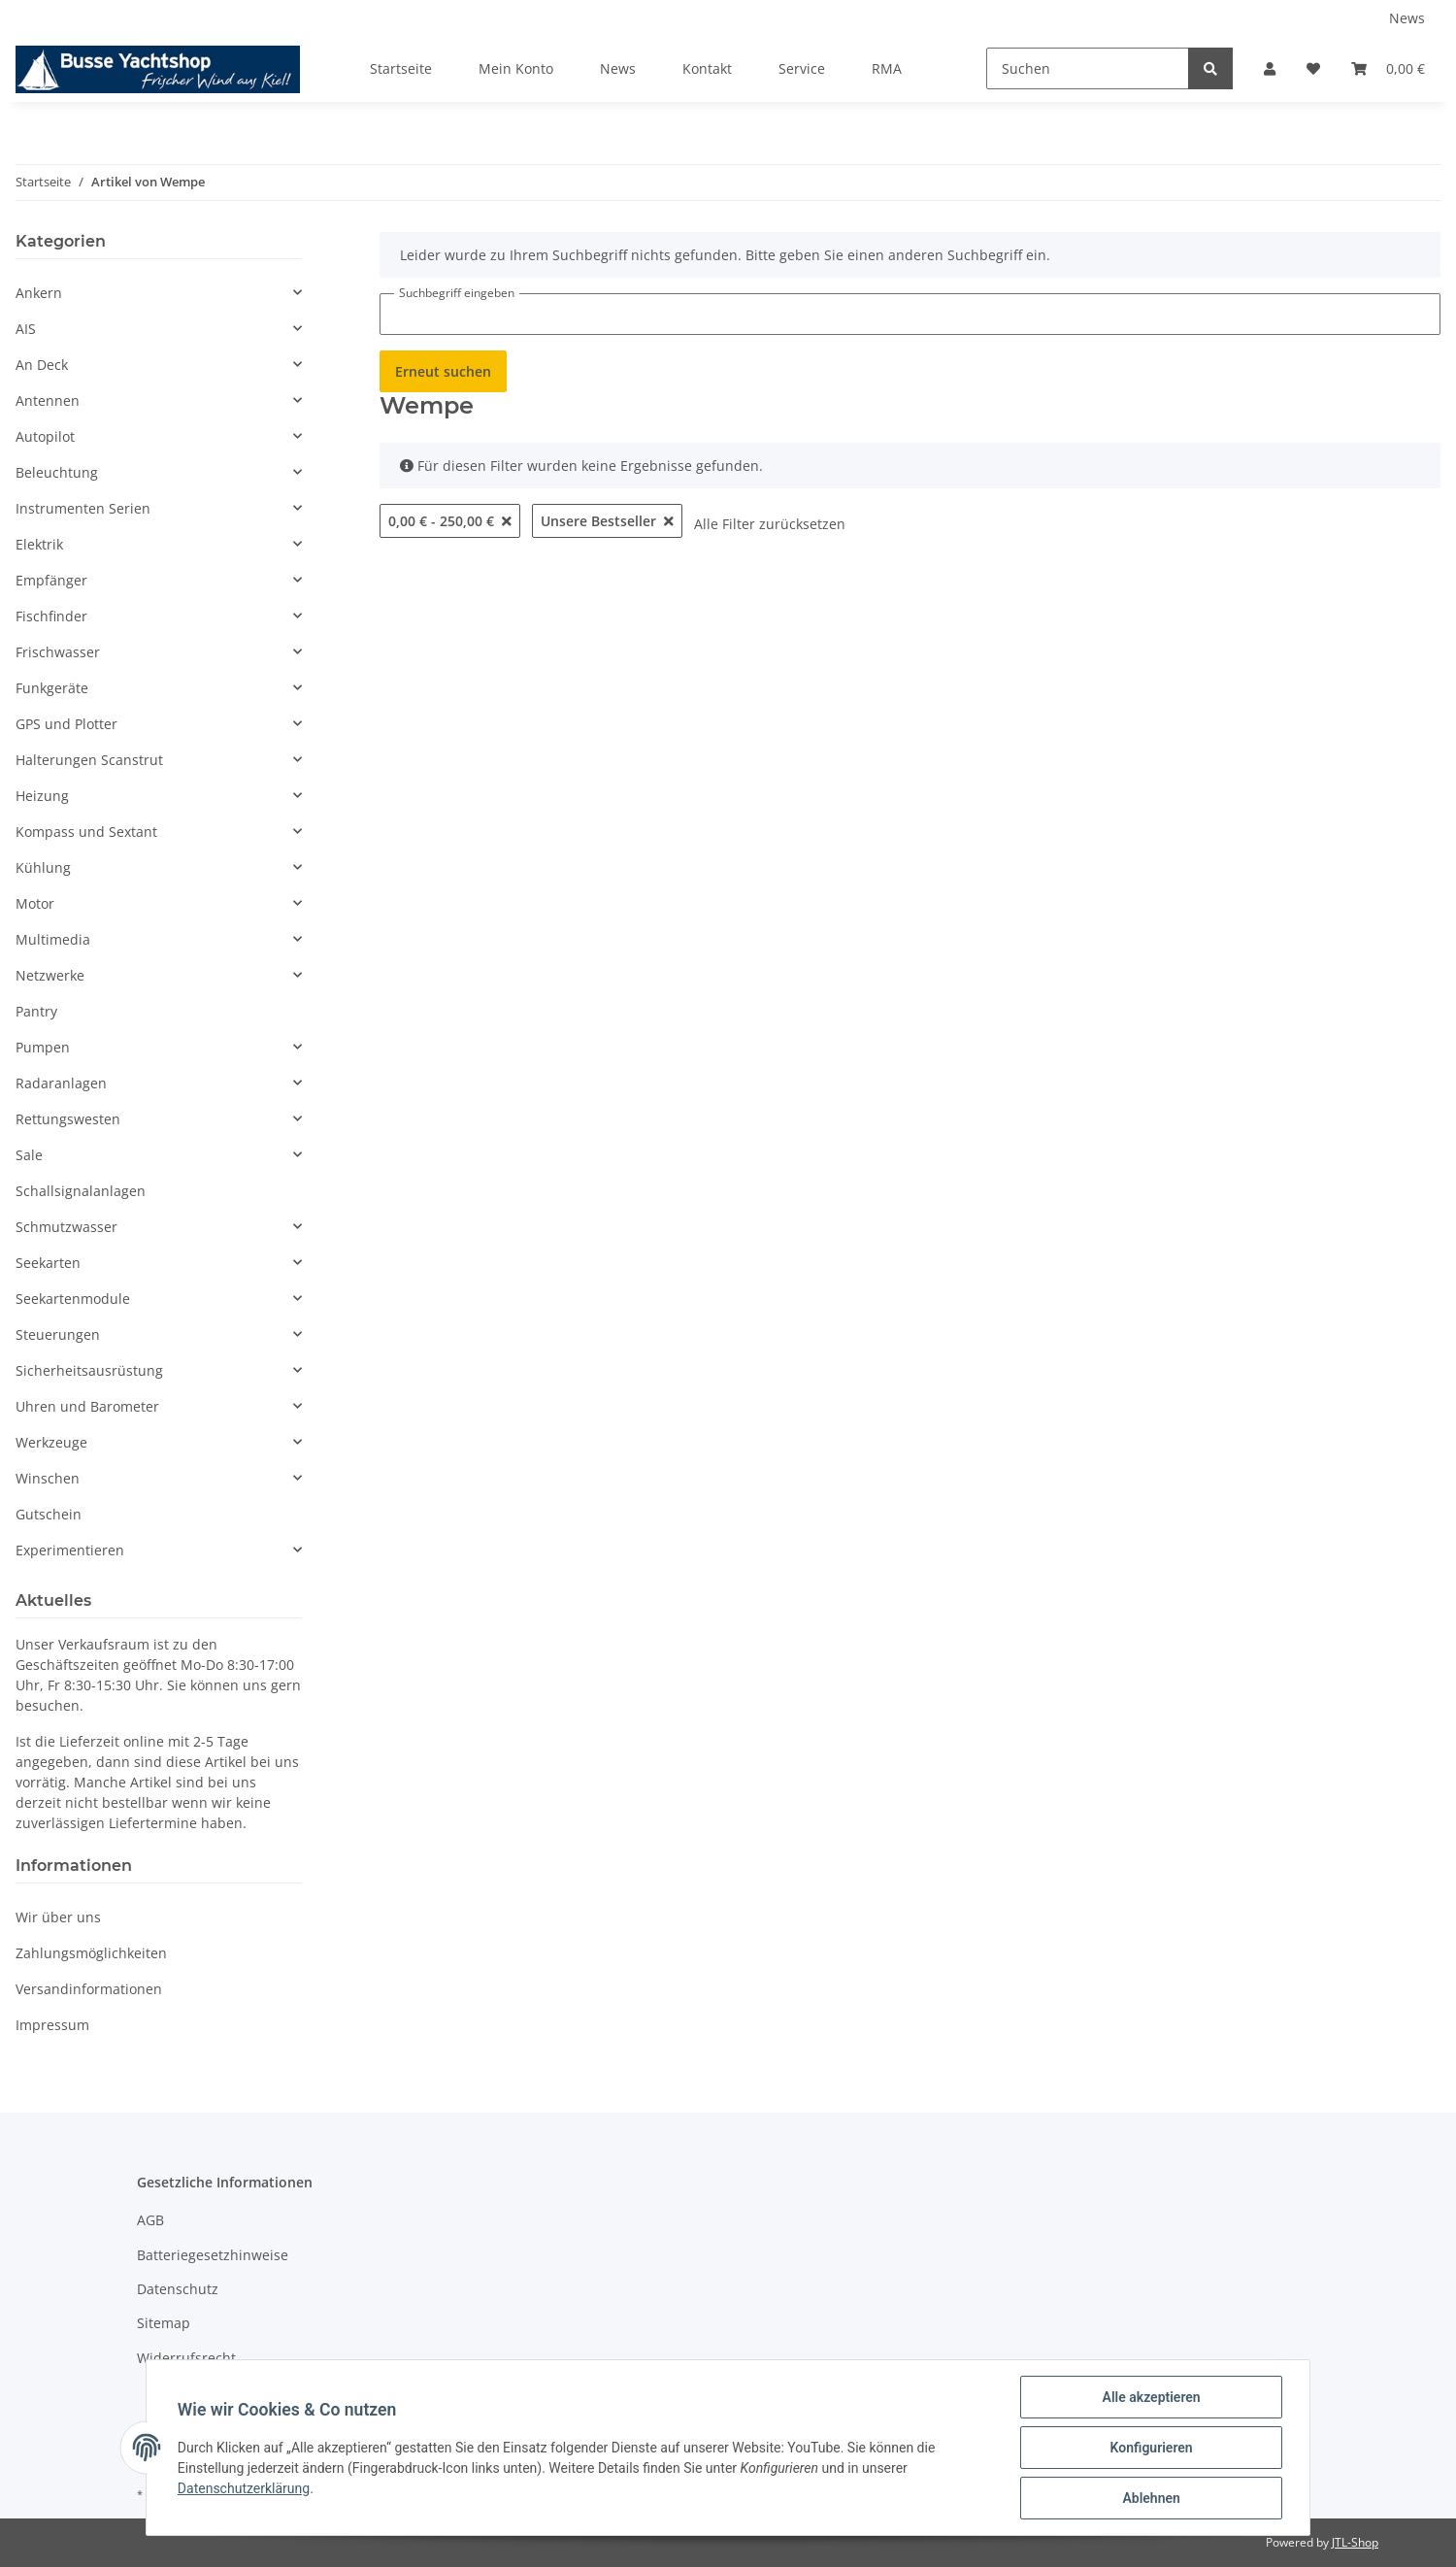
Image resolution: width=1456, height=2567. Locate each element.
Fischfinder (51, 616)
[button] (1269, 68)
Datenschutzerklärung (244, 2488)
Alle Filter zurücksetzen (769, 524)
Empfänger (51, 580)
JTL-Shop (1355, 2542)
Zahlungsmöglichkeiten (91, 1953)
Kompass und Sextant (86, 831)
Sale (29, 1155)
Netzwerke (50, 975)
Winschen (48, 1478)
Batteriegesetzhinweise (212, 2255)
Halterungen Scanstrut (89, 759)
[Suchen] (1087, 68)
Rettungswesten (68, 1119)
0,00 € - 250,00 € (450, 521)
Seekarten (48, 1262)
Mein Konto (516, 68)
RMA (887, 68)
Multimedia (53, 939)
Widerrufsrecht (186, 2358)
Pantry (36, 1011)
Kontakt (707, 68)
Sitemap (163, 2323)
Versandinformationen (89, 1989)
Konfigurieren (1150, 2447)
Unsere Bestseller (607, 521)
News (1407, 18)
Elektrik (39, 544)
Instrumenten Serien (83, 508)
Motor (35, 903)
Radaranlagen (61, 1083)
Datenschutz (177, 2289)
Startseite (401, 68)
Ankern (39, 292)
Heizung (42, 795)
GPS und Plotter (66, 724)
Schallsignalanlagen (81, 1191)
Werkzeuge (51, 1442)
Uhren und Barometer (87, 1406)
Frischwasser (58, 652)
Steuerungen (58, 1334)
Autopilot (45, 436)
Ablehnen (1150, 2498)
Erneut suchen (443, 371)
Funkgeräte (52, 688)
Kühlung (43, 867)
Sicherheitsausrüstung (89, 1370)
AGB (150, 2220)
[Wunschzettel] (1313, 68)
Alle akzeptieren (1151, 2397)
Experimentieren (70, 1550)
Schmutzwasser (66, 1226)
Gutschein (49, 1514)
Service (801, 68)
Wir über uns (58, 1917)
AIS (26, 328)
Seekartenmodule (73, 1298)
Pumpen (43, 1047)
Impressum (52, 2025)
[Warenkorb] (1388, 68)
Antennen (48, 400)
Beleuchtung (57, 472)
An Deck (42, 364)
